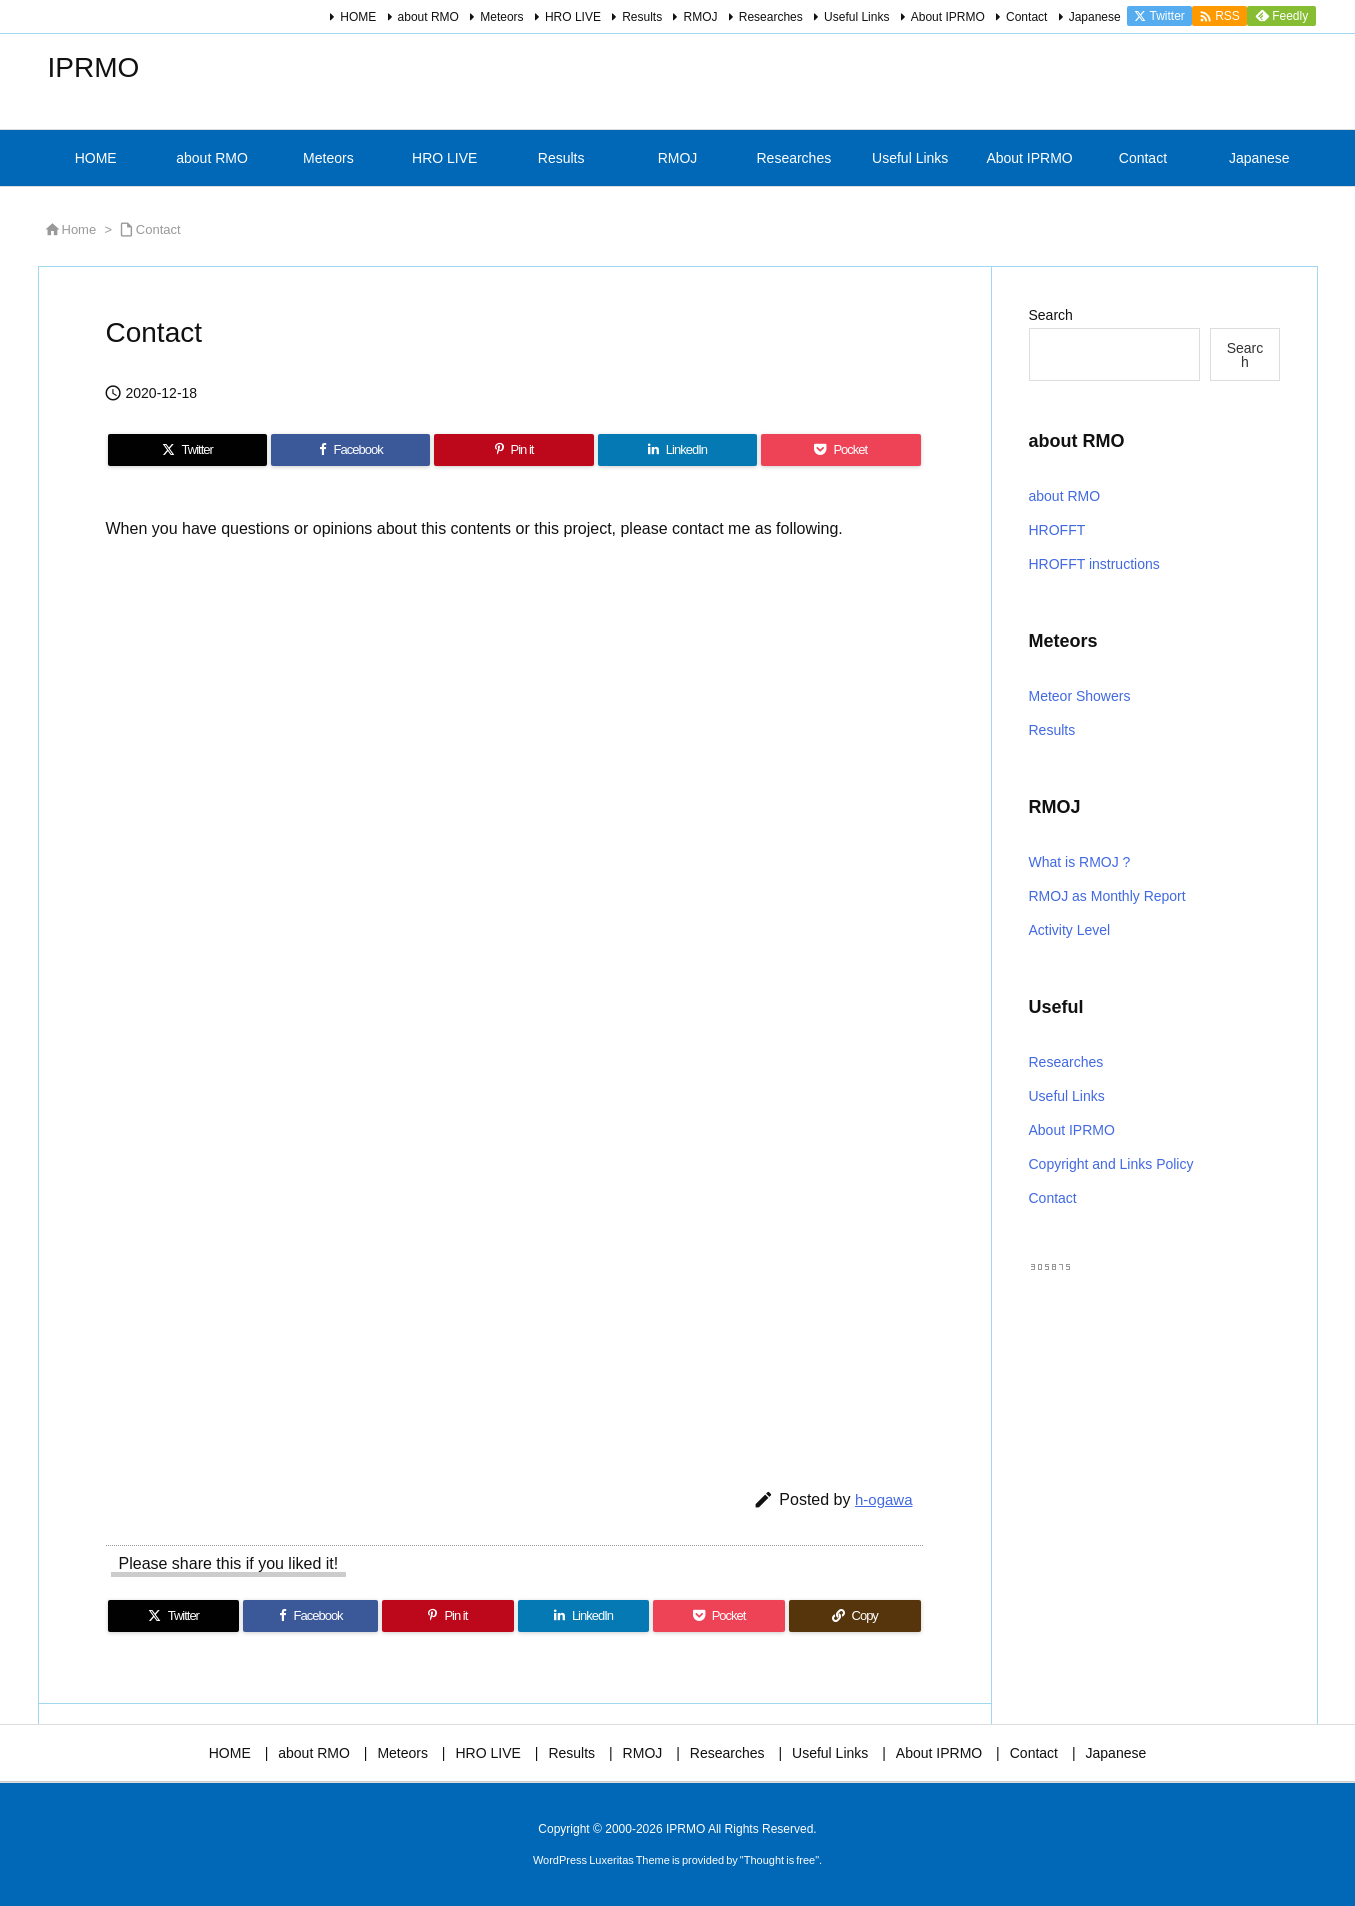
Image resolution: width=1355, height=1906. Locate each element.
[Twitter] (187, 450)
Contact (1026, 17)
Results (642, 17)
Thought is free (779, 1860)
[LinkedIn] (677, 450)
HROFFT (1057, 530)
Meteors (501, 17)
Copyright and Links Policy (1111, 1164)
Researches (771, 17)
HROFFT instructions (1094, 564)
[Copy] (855, 1616)
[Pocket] (840, 450)
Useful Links (856, 17)
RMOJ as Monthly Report (1107, 896)
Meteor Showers (1080, 696)
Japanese (1095, 17)
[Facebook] (350, 450)
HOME (358, 17)
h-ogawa (884, 1499)
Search (1051, 315)
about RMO (428, 17)
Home (79, 229)
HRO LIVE (573, 17)
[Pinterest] (513, 450)
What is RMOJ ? (1080, 862)
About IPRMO (948, 17)
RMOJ (700, 17)
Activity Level (1070, 930)
